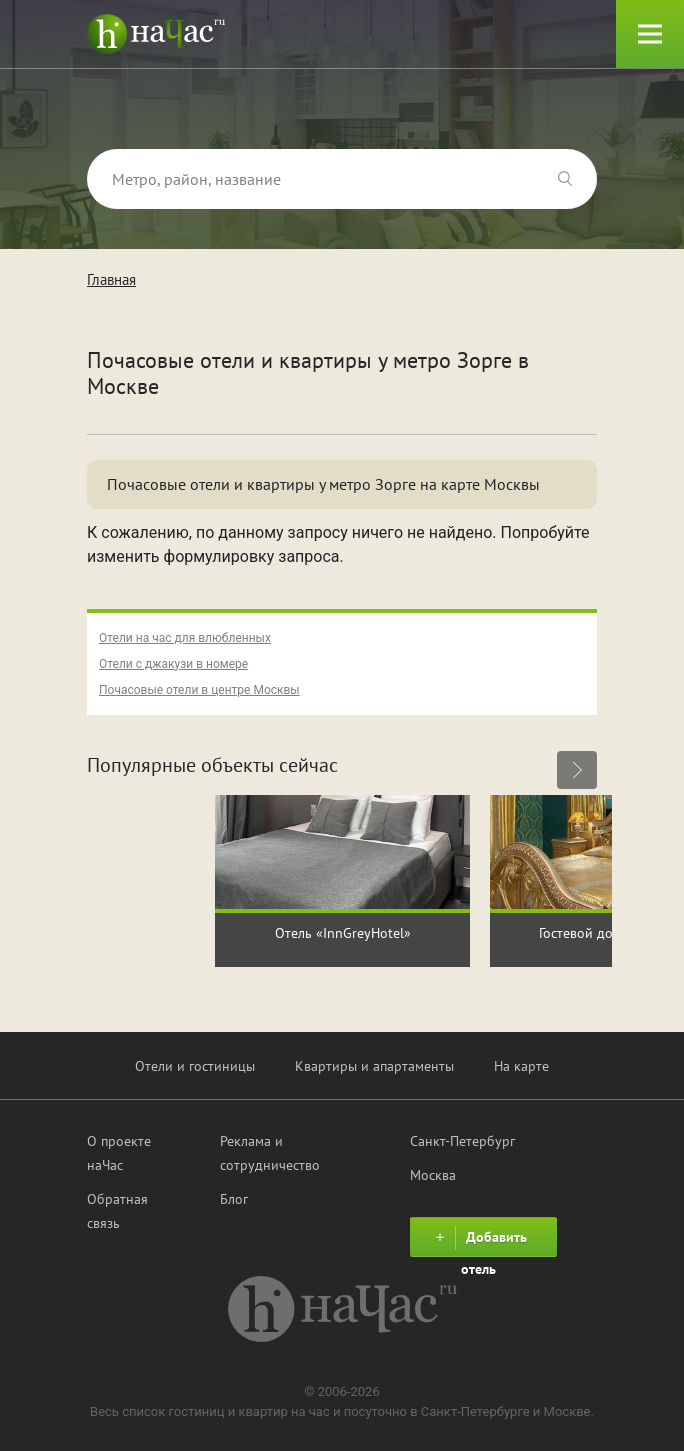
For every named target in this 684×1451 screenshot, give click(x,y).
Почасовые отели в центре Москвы (199, 690)
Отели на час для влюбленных (185, 638)
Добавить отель (478, 1241)
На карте (521, 1066)
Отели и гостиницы (195, 1066)
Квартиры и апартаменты (374, 1066)
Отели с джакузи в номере (173, 664)
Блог (234, 1199)
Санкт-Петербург (462, 1141)
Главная (111, 279)
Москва (433, 1175)
